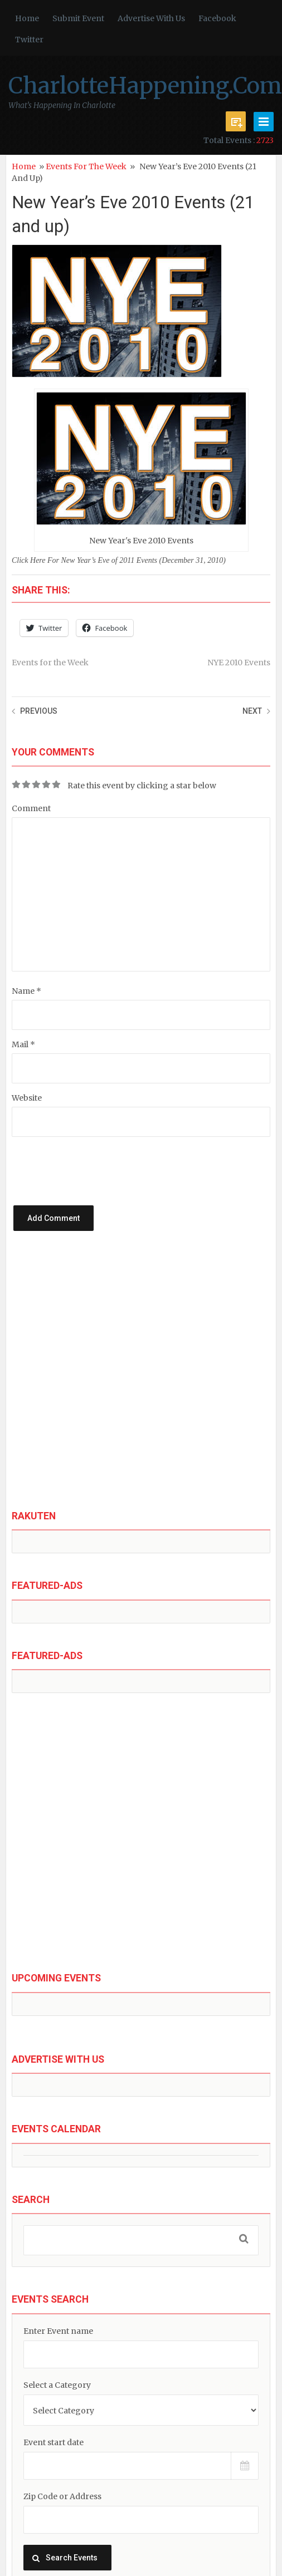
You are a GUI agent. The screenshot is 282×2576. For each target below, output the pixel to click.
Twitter (29, 40)
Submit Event (78, 18)
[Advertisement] (121, 1379)
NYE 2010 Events (238, 663)
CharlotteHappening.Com (145, 86)
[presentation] (117, 1158)
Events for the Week (86, 166)
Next (252, 710)
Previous (38, 710)
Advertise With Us (151, 18)
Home (27, 18)
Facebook (217, 18)
